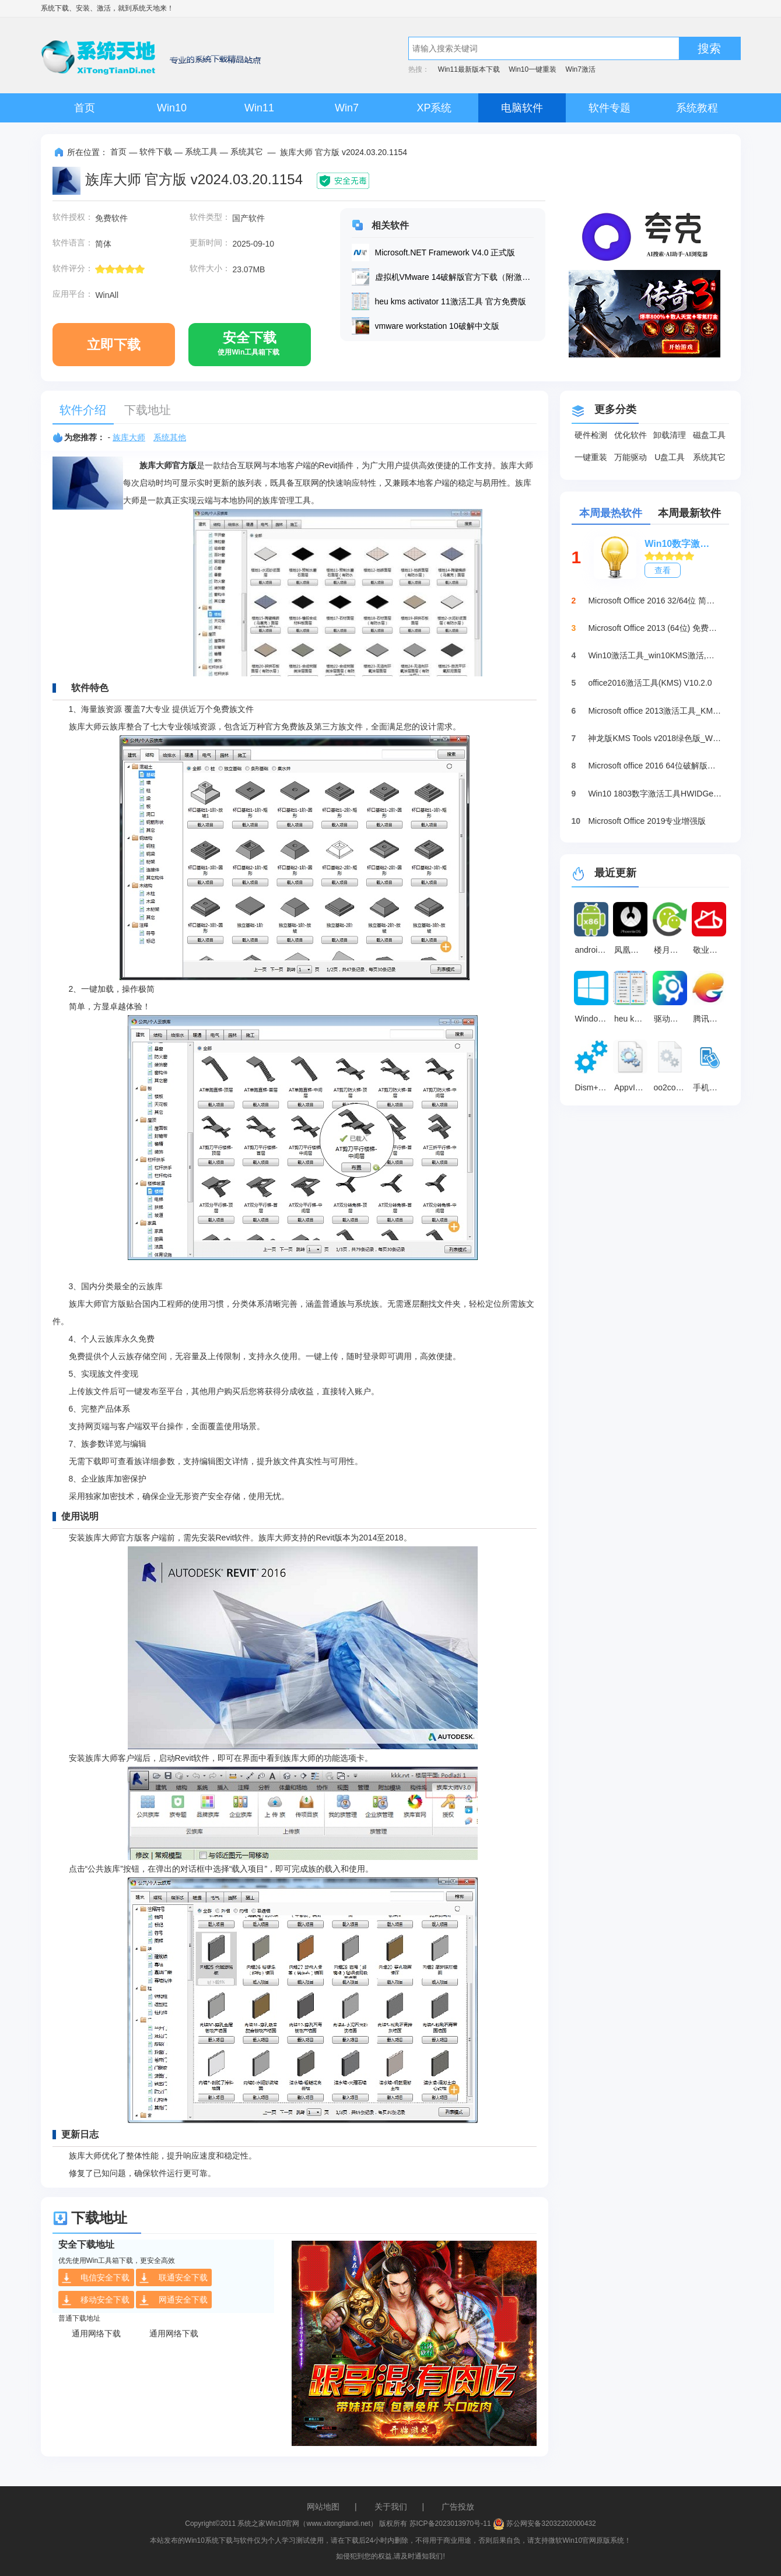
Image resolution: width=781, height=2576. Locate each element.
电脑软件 (522, 108)
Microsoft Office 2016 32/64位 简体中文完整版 (655, 600)
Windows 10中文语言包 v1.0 (593, 1018)
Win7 (347, 108)
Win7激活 (581, 69)
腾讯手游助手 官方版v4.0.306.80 (711, 1018)
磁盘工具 (709, 435)
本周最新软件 (689, 513)
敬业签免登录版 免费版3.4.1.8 (711, 949)
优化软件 (630, 435)
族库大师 (129, 437)
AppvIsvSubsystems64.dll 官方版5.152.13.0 (632, 1087)
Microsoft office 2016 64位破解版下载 (655, 765)
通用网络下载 (96, 2333)
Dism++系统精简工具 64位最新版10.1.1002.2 (593, 1087)
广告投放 (458, 2506)
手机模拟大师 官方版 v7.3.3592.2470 (711, 1087)
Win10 (172, 108)
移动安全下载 (95, 2300)
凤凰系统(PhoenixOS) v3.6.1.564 (632, 949)
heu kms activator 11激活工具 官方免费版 (632, 1018)
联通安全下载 (173, 2278)
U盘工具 (669, 457)
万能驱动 (630, 457)
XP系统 (433, 108)
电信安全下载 (95, 2278)
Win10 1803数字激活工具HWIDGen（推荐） (655, 793)
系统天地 (146, 8)
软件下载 (155, 151)
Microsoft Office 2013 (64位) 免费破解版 (655, 628)
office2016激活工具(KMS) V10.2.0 (650, 682)
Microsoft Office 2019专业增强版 (647, 821)
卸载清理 (669, 435)
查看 (662, 570)
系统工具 (201, 151)
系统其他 (169, 437)
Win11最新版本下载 (469, 69)
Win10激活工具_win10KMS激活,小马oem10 (655, 655)
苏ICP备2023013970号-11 (450, 2523)
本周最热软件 (610, 513)
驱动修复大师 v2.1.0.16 (672, 1018)
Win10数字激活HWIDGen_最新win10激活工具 (681, 544)
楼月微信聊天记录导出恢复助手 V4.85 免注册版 (672, 949)
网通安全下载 (173, 2300)
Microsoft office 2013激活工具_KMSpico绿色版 (655, 710)
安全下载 (248, 348)
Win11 (259, 108)
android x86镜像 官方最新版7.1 (593, 949)
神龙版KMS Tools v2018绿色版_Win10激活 (655, 738)
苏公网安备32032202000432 (544, 2523)
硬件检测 (591, 435)
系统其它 (246, 151)
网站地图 (323, 2506)
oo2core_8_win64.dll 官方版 (672, 1087)
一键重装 (591, 457)
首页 (84, 108)
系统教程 (697, 108)
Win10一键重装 (532, 69)
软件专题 (610, 108)
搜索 (709, 48)
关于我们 (390, 2506)
